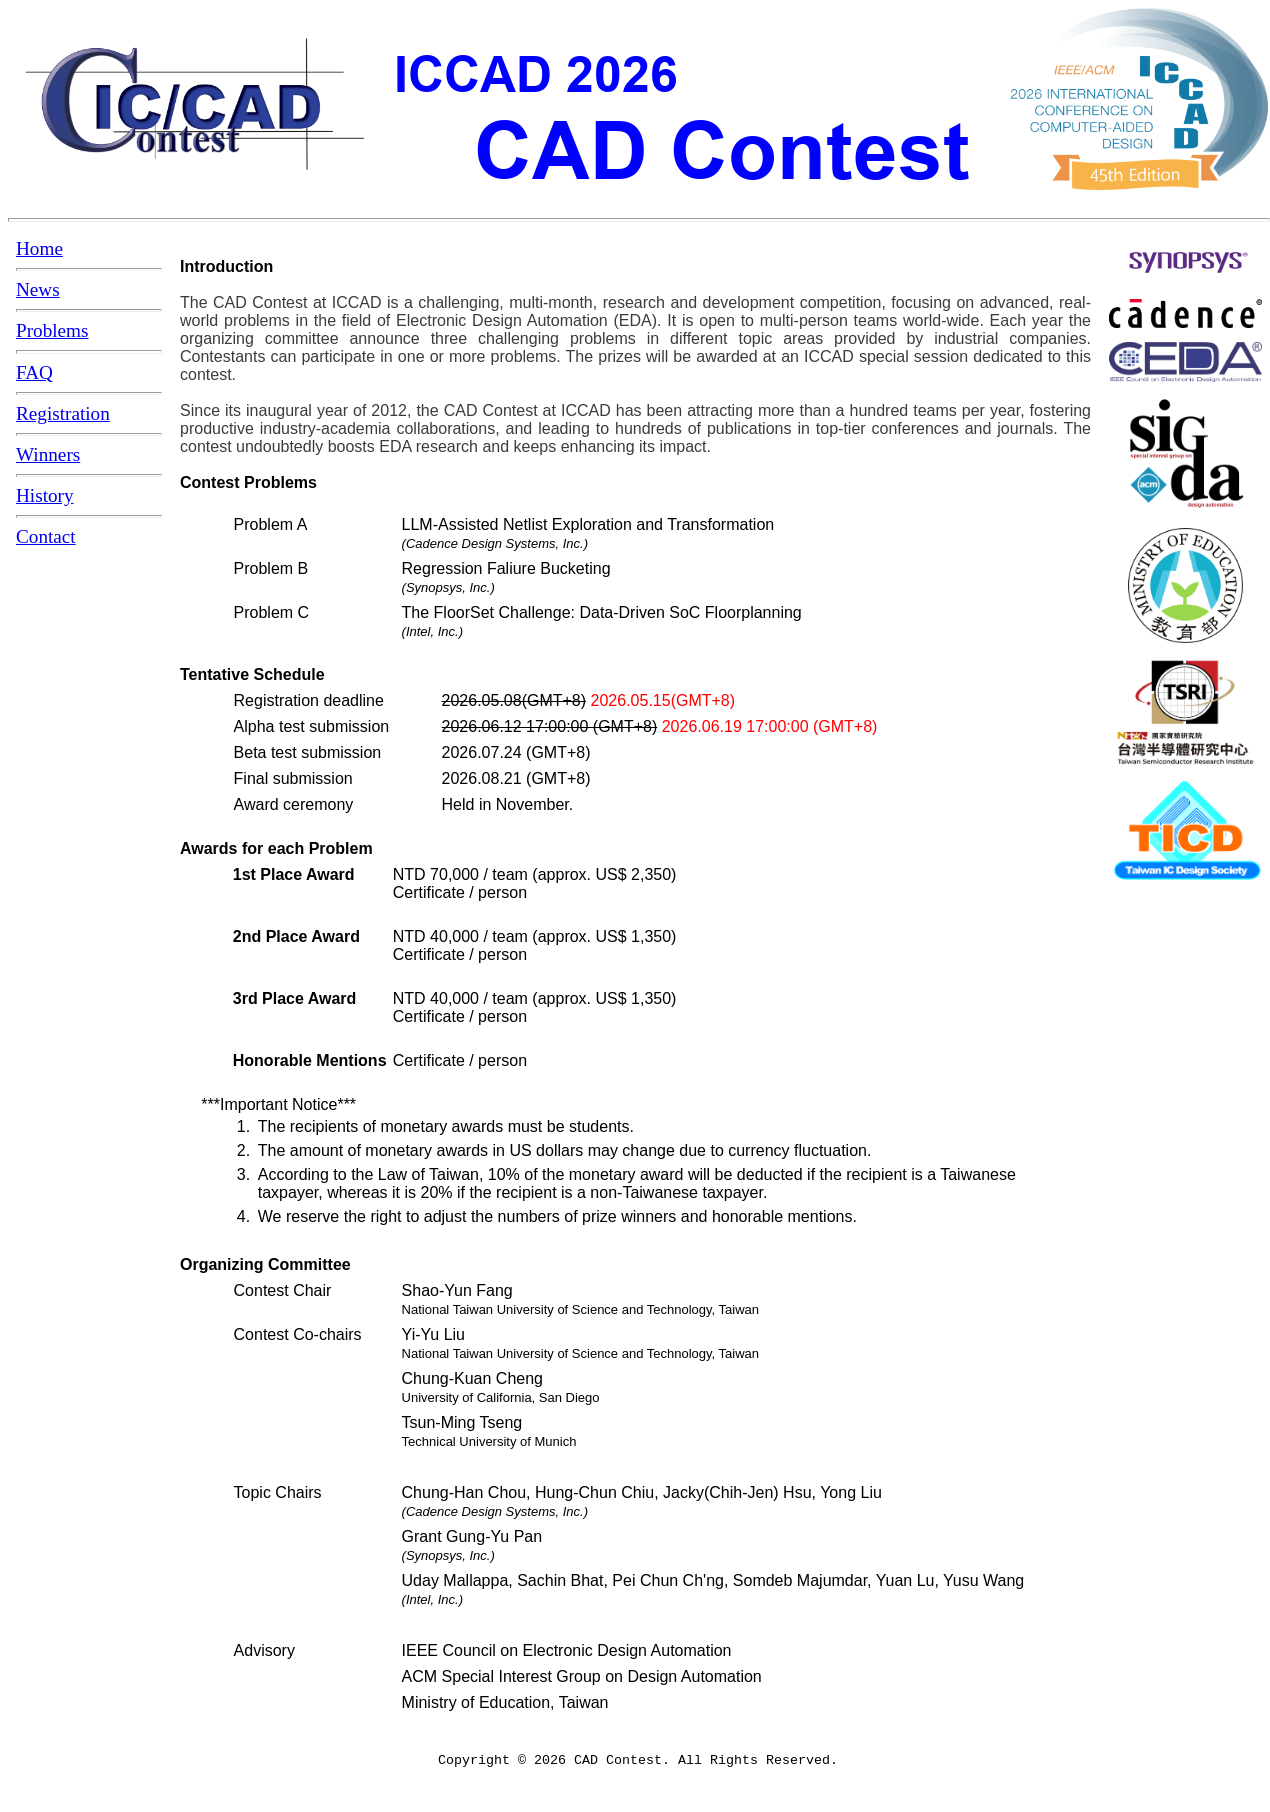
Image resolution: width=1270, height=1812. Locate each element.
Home (39, 248)
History (45, 495)
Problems (52, 330)
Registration (63, 413)
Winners (48, 454)
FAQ (34, 372)
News (38, 289)
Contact (46, 536)
